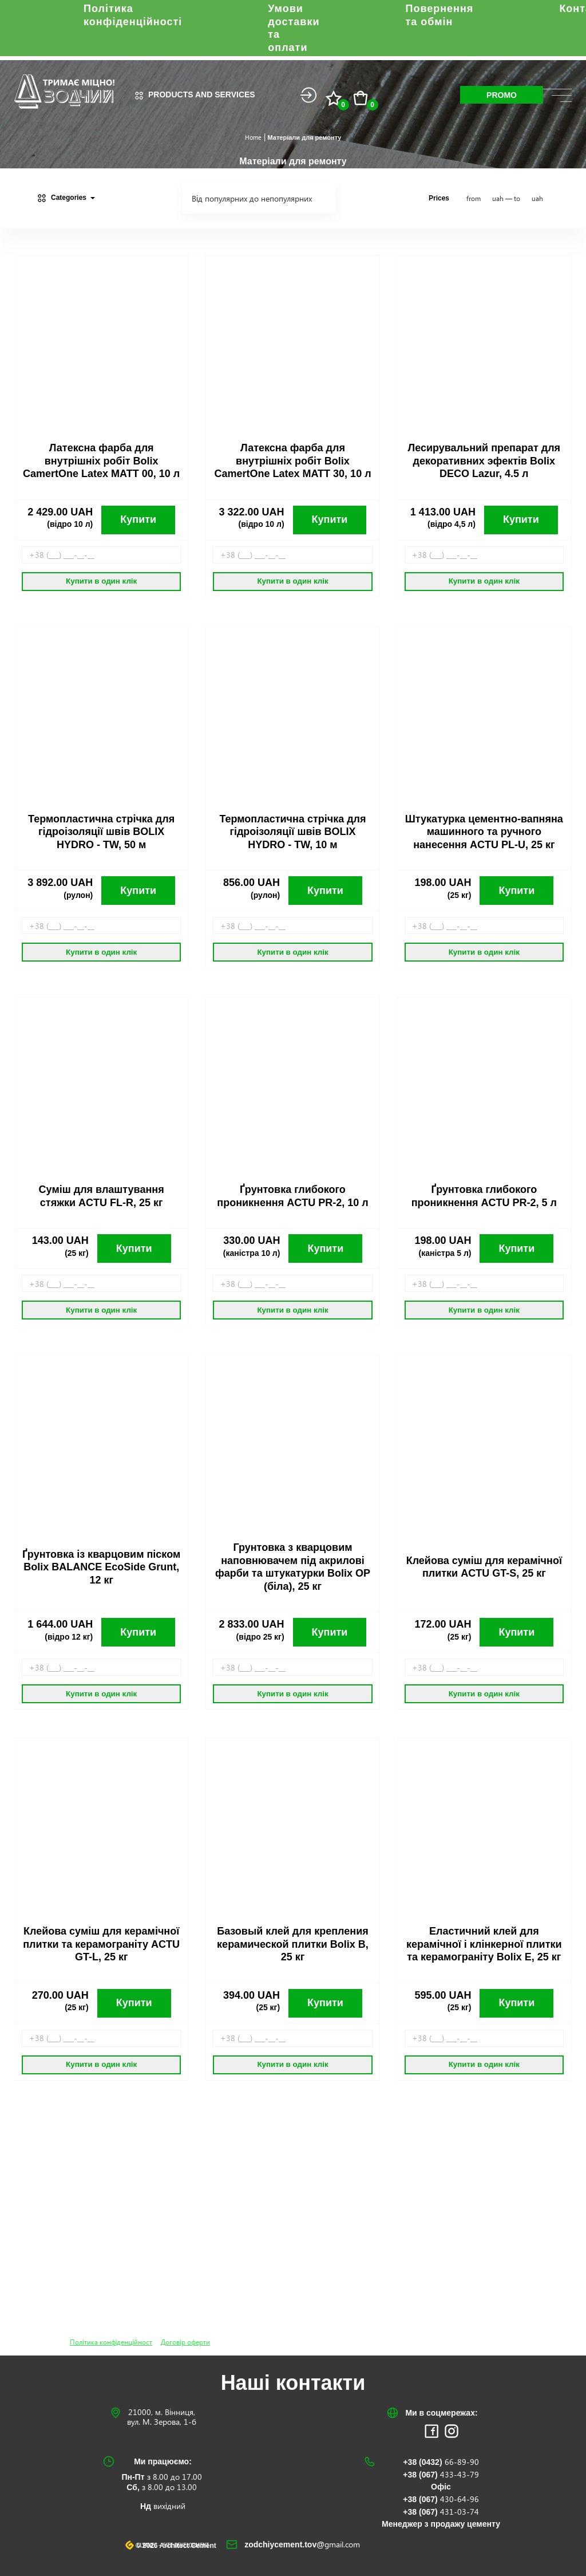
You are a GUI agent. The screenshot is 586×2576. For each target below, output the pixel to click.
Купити (138, 519)
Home (253, 137)
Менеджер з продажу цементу (441, 2523)
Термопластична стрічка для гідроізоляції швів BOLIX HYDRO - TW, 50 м (101, 831)
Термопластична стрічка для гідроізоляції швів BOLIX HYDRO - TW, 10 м (292, 831)
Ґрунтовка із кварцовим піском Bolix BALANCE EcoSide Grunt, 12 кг (101, 1567)
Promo (501, 95)
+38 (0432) (440, 2462)
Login (308, 95)
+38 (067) (440, 2474)
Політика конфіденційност (111, 2341)
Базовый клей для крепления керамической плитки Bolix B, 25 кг (293, 1944)
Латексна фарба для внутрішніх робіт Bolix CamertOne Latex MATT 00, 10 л (101, 460)
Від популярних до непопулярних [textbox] (252, 199)
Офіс (441, 2486)
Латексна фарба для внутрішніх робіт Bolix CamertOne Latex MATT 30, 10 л (292, 460)
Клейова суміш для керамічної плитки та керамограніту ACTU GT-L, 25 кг (101, 1944)
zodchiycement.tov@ (302, 2544)
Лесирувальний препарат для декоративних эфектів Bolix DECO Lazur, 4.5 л (484, 460)
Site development (186, 2545)
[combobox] (259, 198)
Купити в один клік (101, 581)
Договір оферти (185, 2341)
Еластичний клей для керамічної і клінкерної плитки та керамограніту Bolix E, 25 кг (483, 1944)
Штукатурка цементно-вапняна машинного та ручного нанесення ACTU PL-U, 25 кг (484, 831)
